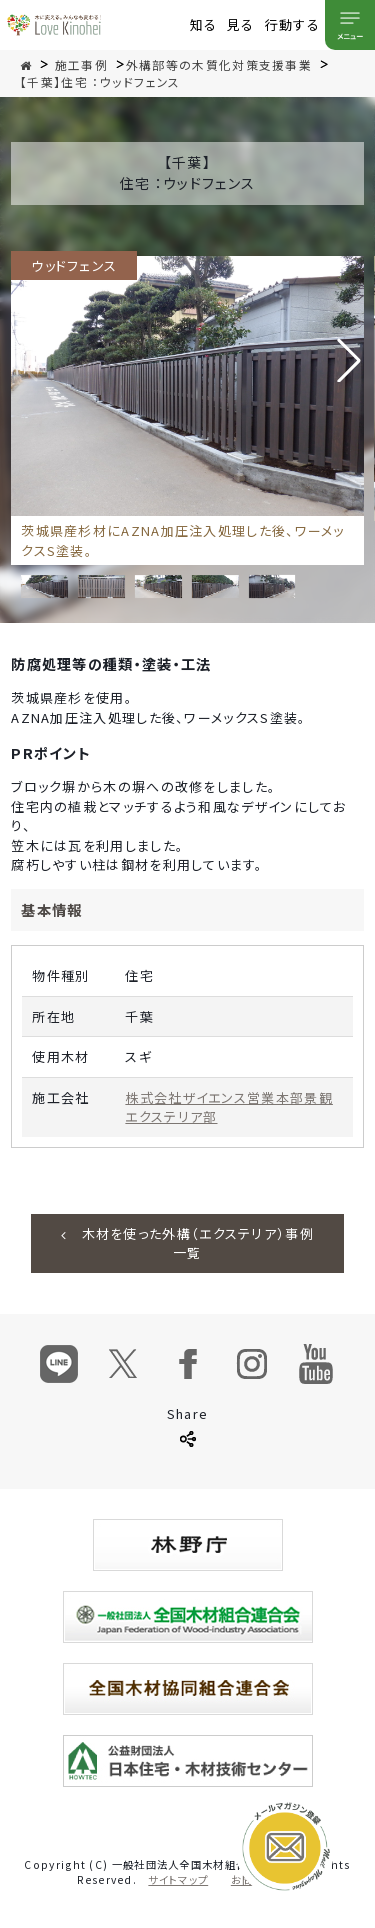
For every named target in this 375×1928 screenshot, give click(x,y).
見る (241, 24)
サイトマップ (178, 1879)
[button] (349, 360)
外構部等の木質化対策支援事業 (219, 64)
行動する (292, 24)
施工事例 (81, 64)
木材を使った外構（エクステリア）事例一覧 (187, 1243)
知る (204, 24)
